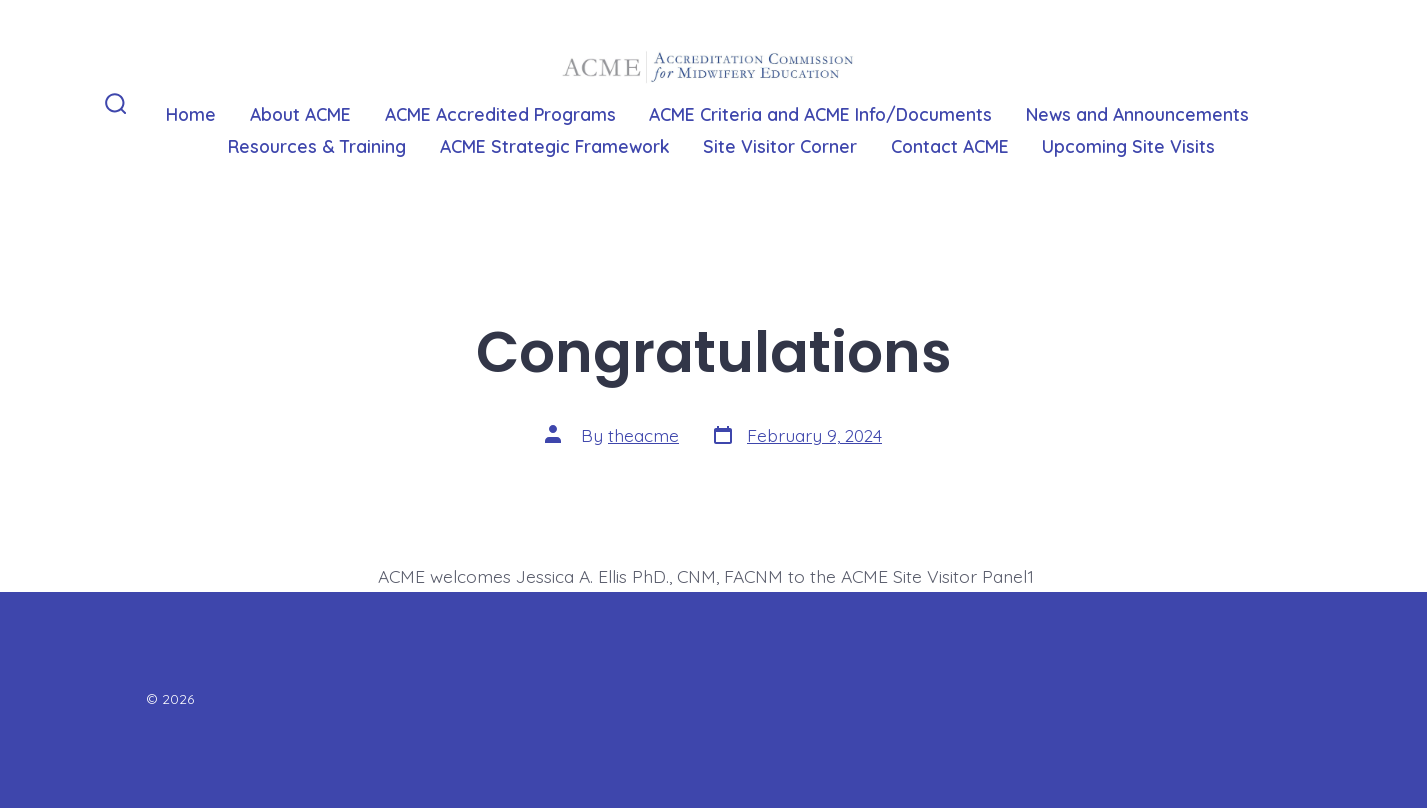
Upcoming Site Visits (1128, 146)
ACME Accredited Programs (500, 114)
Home (191, 114)
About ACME (300, 114)
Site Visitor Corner (780, 146)
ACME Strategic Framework (555, 146)
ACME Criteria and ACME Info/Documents (820, 114)
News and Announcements (1137, 114)
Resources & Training (317, 146)
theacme (643, 435)
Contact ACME (950, 146)
